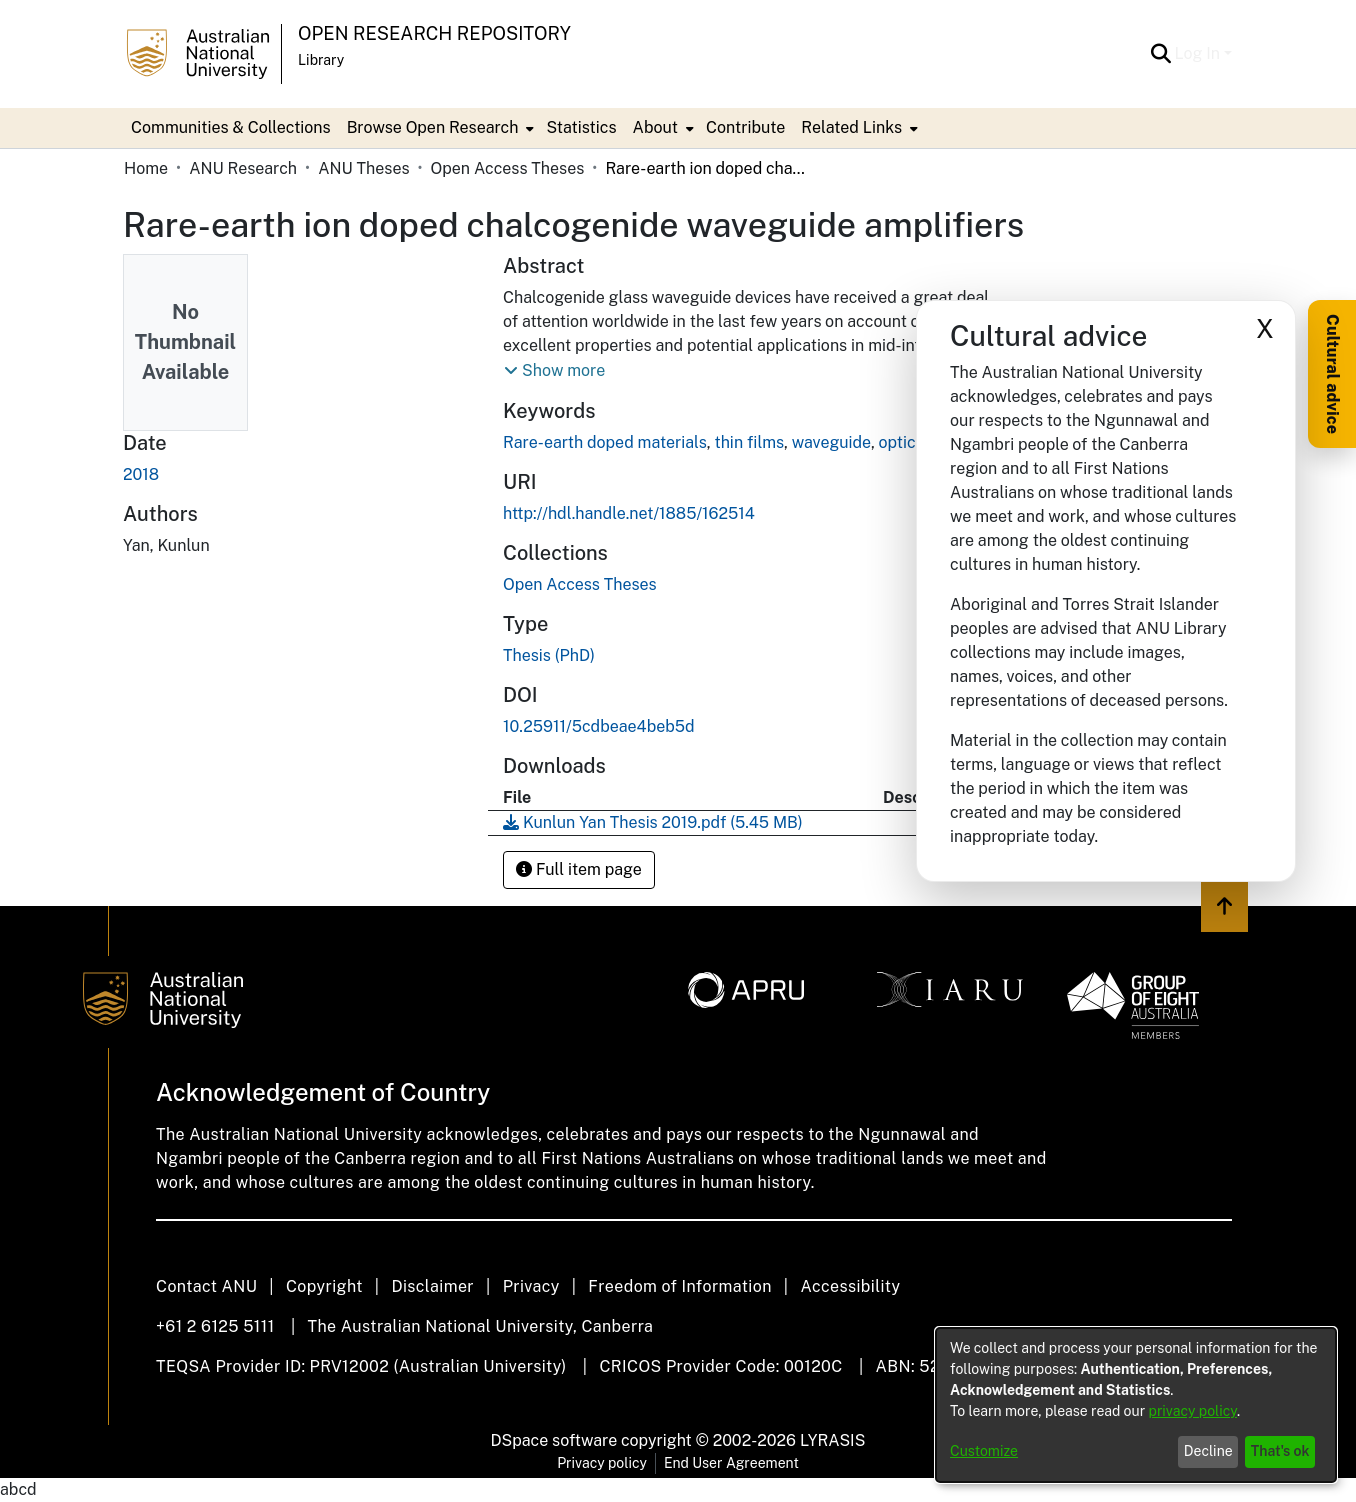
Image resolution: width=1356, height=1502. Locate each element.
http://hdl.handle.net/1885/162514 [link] (629, 513)
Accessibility (850, 1286)
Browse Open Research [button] (433, 127)
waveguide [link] (831, 442)
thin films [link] (749, 442)
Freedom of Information (679, 1286)
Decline (1208, 1451)
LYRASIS (832, 1440)
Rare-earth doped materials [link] (605, 442)
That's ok (1280, 1451)
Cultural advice (1332, 374)
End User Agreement (731, 1463)
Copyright (324, 1286)
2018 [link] (141, 474)
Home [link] (146, 168)
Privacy (531, 1286)
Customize (984, 1451)
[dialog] (1136, 1405)
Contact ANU (206, 1286)
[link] (580, 584)
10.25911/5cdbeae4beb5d (599, 726)
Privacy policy (602, 1463)
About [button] (655, 127)
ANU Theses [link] (363, 168)
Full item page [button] (579, 869)
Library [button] (321, 60)
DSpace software (554, 1440)
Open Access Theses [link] (508, 168)
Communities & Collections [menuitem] (231, 127)
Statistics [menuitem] (581, 127)
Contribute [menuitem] (745, 127)
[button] (1161, 54)
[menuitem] (439, 128)
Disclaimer (432, 1286)
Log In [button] (1199, 53)
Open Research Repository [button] (434, 33)
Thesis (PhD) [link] (549, 655)
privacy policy (1193, 1411)
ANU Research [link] (243, 168)
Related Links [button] (851, 127)
